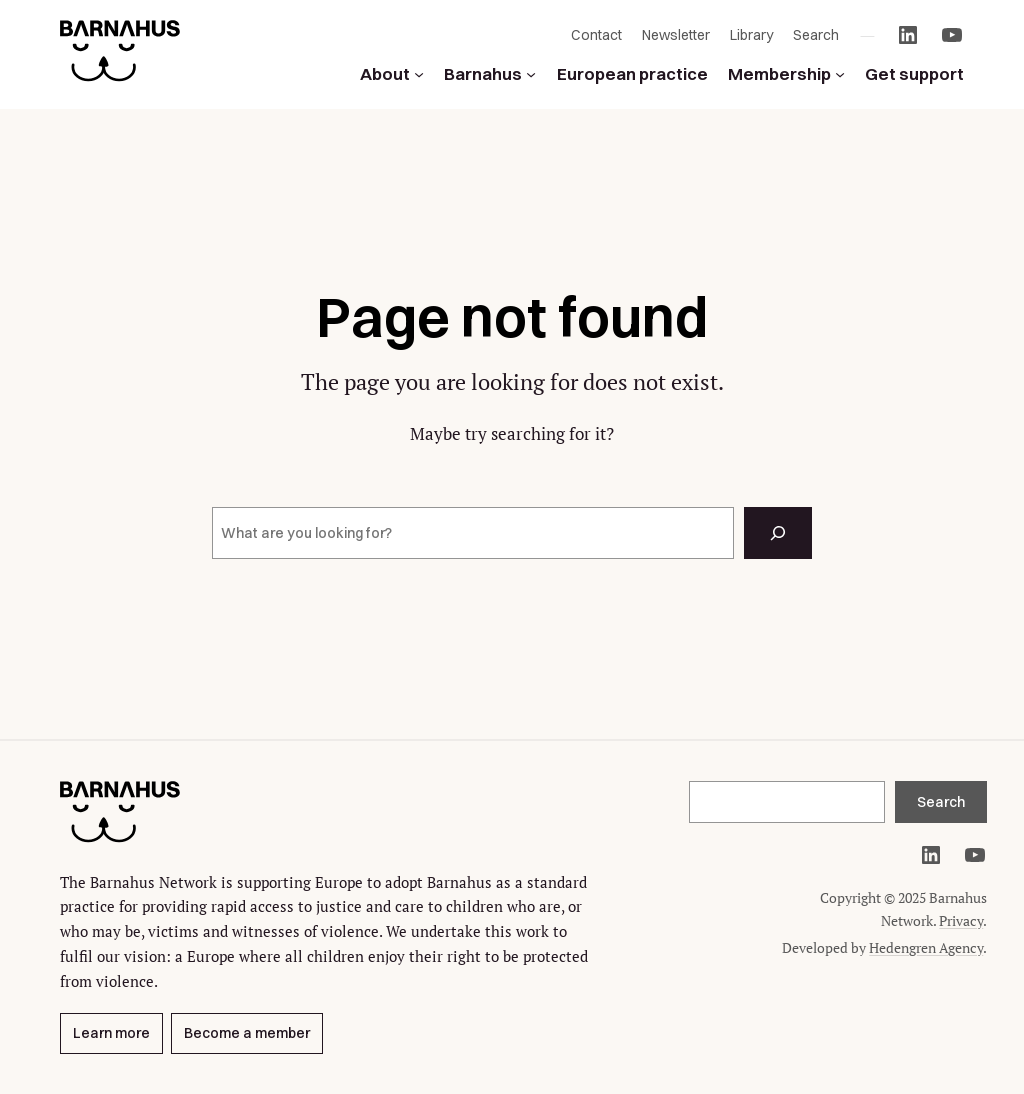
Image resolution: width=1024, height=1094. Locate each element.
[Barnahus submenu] (531, 74)
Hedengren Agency (926, 947)
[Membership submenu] (840, 74)
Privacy (961, 920)
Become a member (247, 1034)
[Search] (778, 533)
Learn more (111, 1034)
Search (941, 802)
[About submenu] (419, 74)
